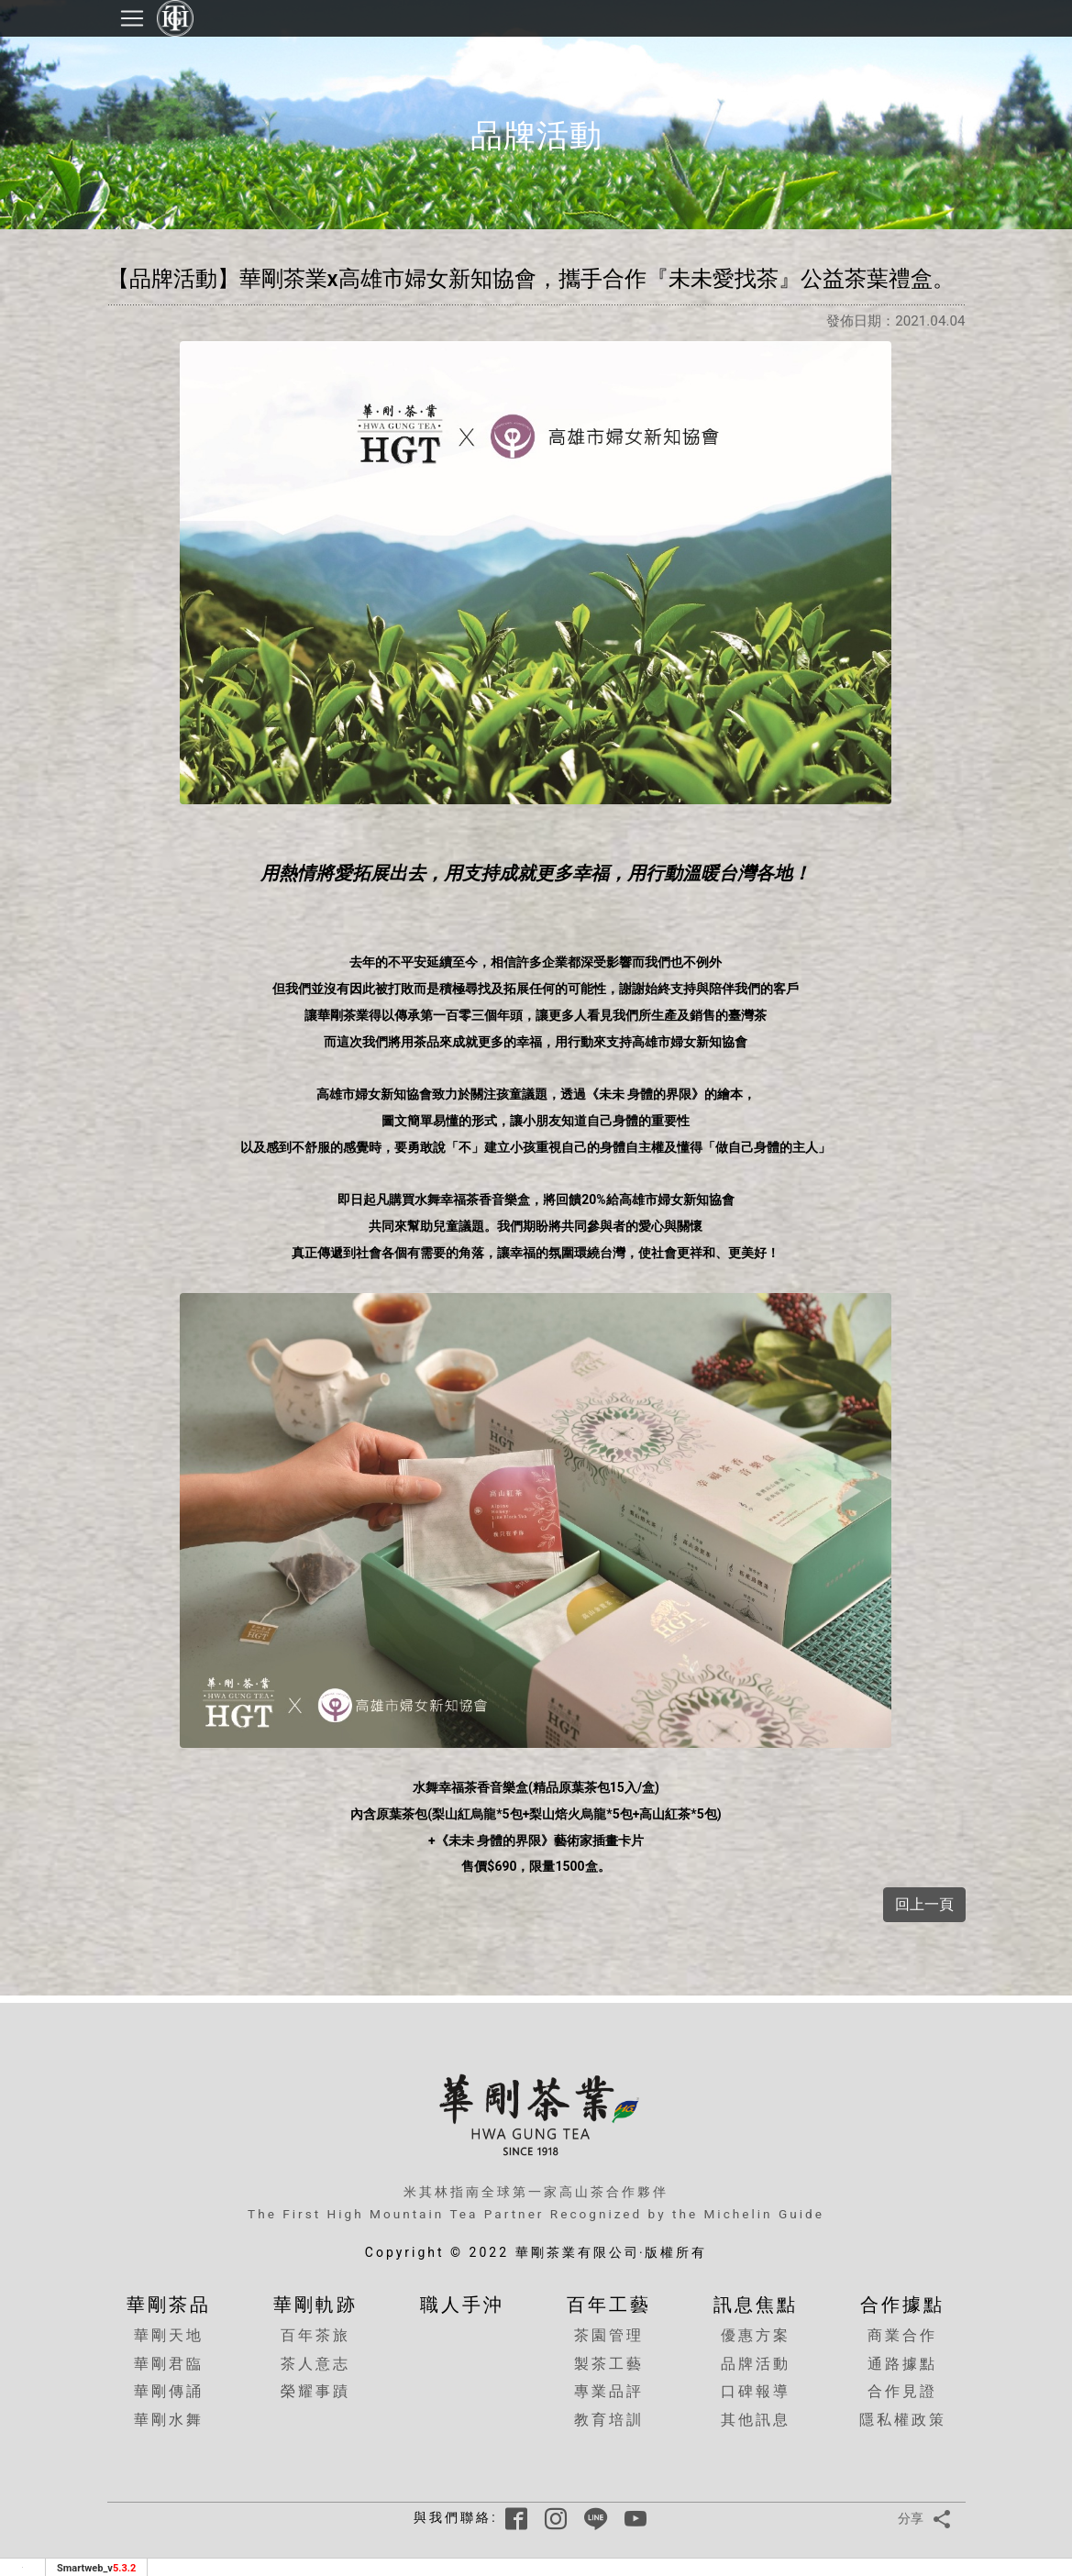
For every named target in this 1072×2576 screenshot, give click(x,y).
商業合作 (902, 2335)
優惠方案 (755, 2335)
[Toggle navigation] (132, 18)
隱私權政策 (902, 2419)
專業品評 (609, 2391)
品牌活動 (755, 2363)
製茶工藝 (609, 2363)
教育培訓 (609, 2419)
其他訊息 (755, 2419)
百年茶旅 (315, 2335)
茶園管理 (609, 2335)
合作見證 (902, 2391)
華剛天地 (169, 2335)
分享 (928, 2518)
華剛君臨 (169, 2363)
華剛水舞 (169, 2419)
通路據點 (902, 2363)
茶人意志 (315, 2363)
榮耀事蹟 (315, 2391)
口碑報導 (755, 2391)
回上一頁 (924, 1904)
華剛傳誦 (169, 2391)
